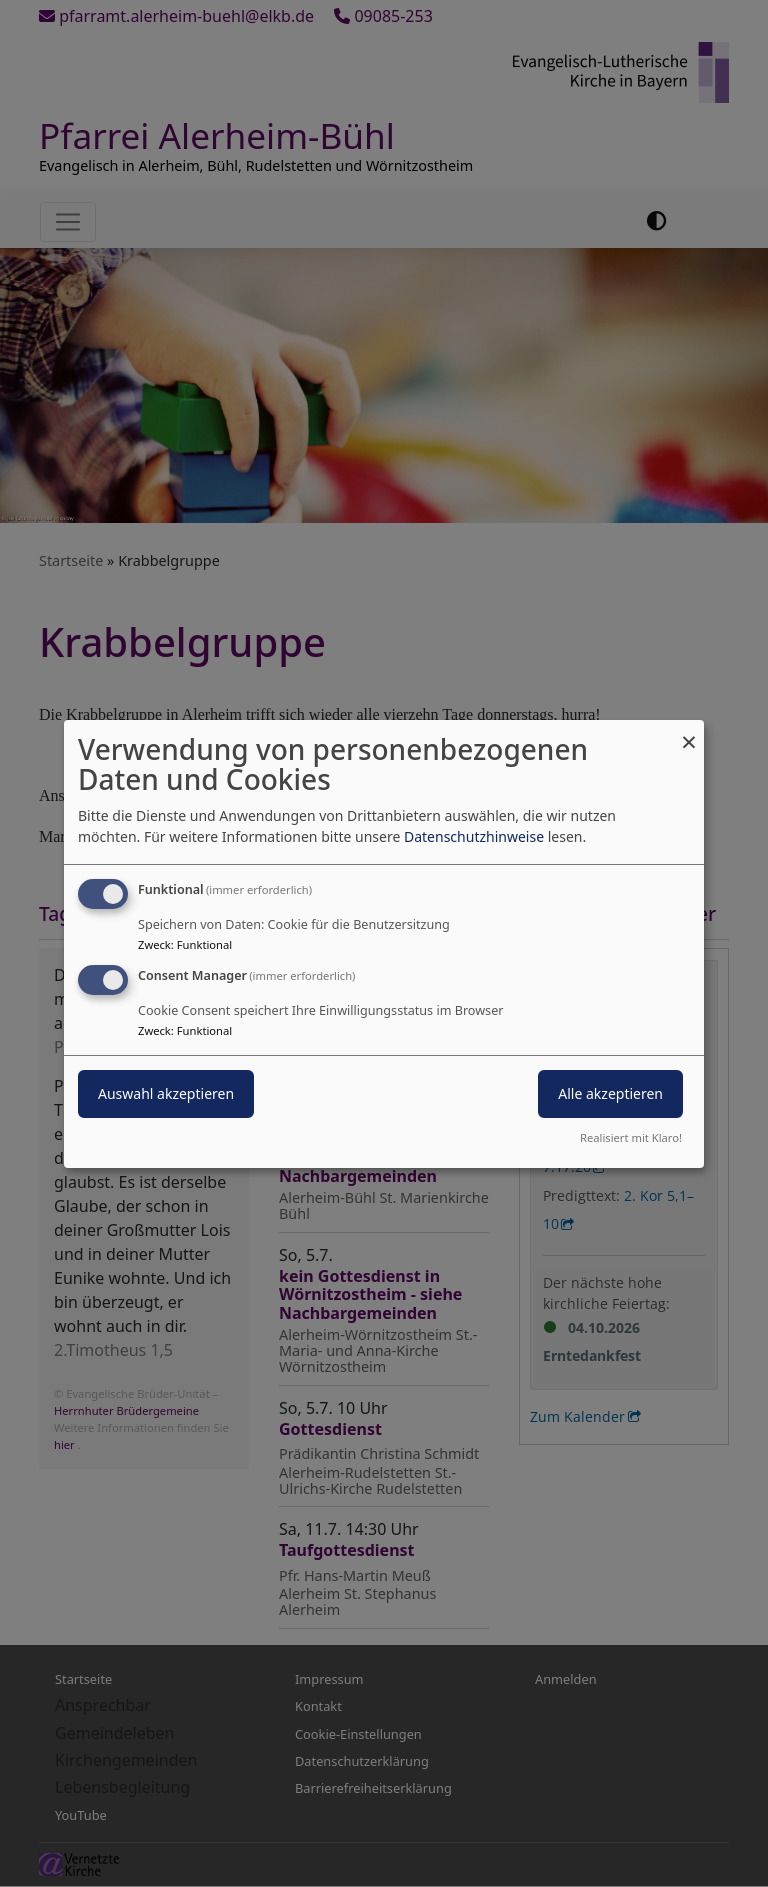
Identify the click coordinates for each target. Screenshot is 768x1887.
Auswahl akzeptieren (166, 1093)
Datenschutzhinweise (474, 836)
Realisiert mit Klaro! (631, 1137)
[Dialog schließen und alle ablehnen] (689, 731)
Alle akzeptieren (610, 1093)
